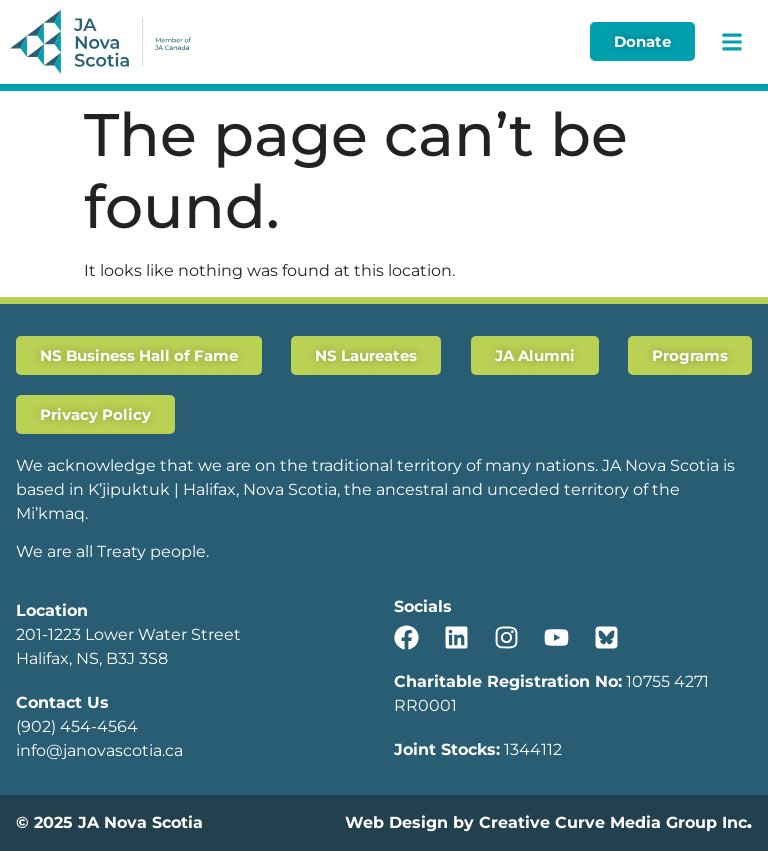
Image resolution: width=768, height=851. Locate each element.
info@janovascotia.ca (99, 750)
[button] (731, 41)
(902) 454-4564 (77, 726)
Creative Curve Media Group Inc (613, 822)
